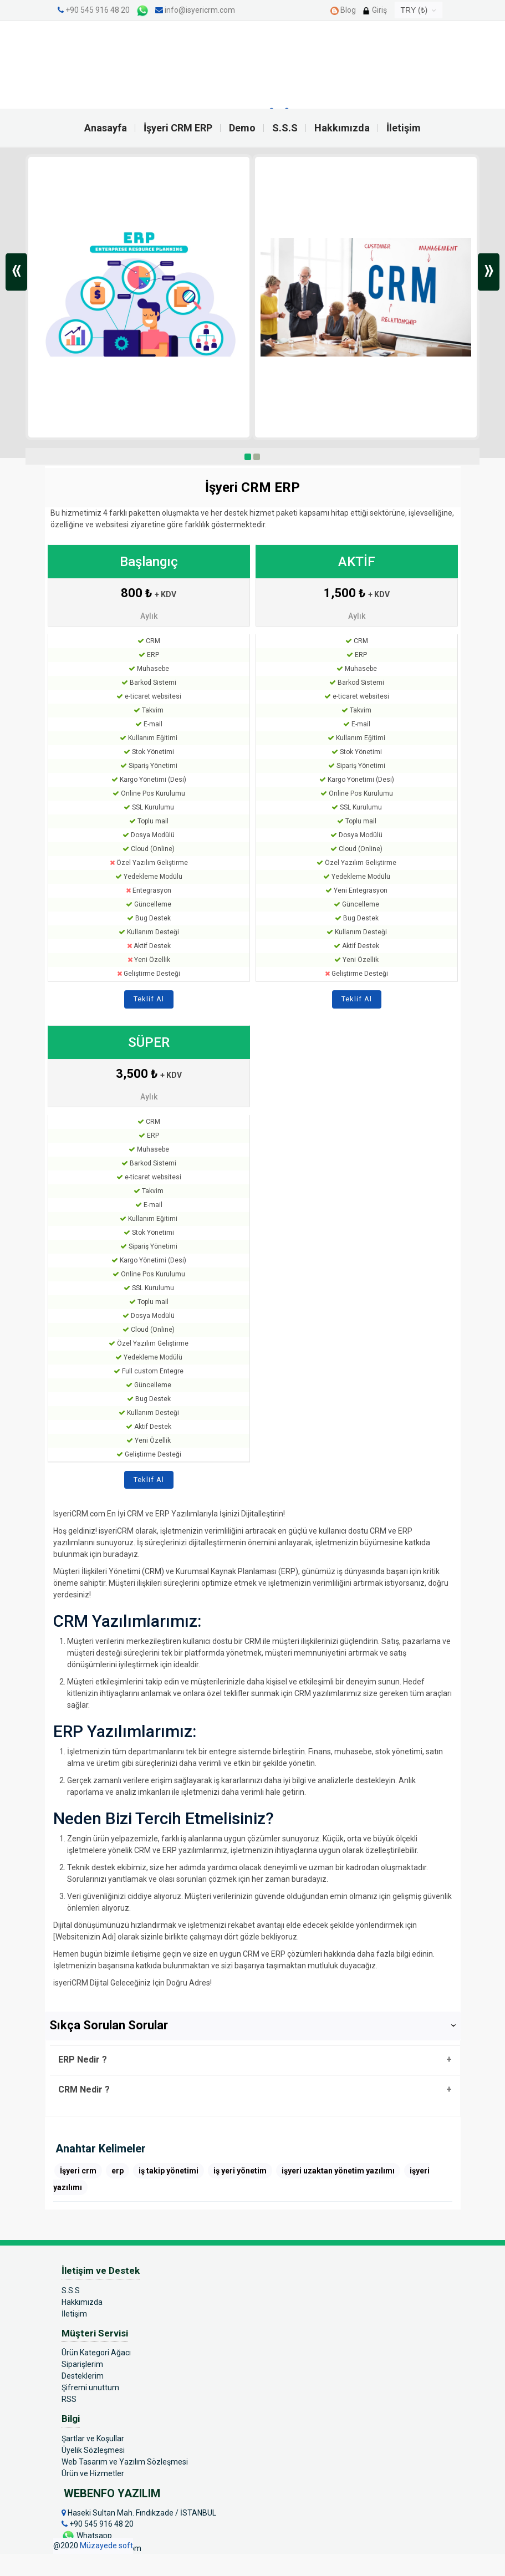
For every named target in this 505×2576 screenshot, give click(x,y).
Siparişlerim (82, 2364)
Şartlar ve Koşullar (93, 2438)
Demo (242, 128)
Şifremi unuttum (90, 2387)
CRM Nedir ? (84, 2089)
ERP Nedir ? (82, 2059)
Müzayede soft (106, 2545)
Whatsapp (87, 2535)
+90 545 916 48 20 (97, 10)
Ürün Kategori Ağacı (96, 2352)
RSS (69, 2399)
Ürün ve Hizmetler (93, 2473)
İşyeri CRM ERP (178, 128)
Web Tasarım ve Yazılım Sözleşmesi (125, 2461)
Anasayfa (105, 128)
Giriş (374, 10)
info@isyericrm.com (195, 10)
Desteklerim (83, 2375)
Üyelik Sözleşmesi (93, 2450)
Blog (343, 10)
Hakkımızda (342, 128)
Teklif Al (149, 999)
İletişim (403, 128)
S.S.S (285, 128)
